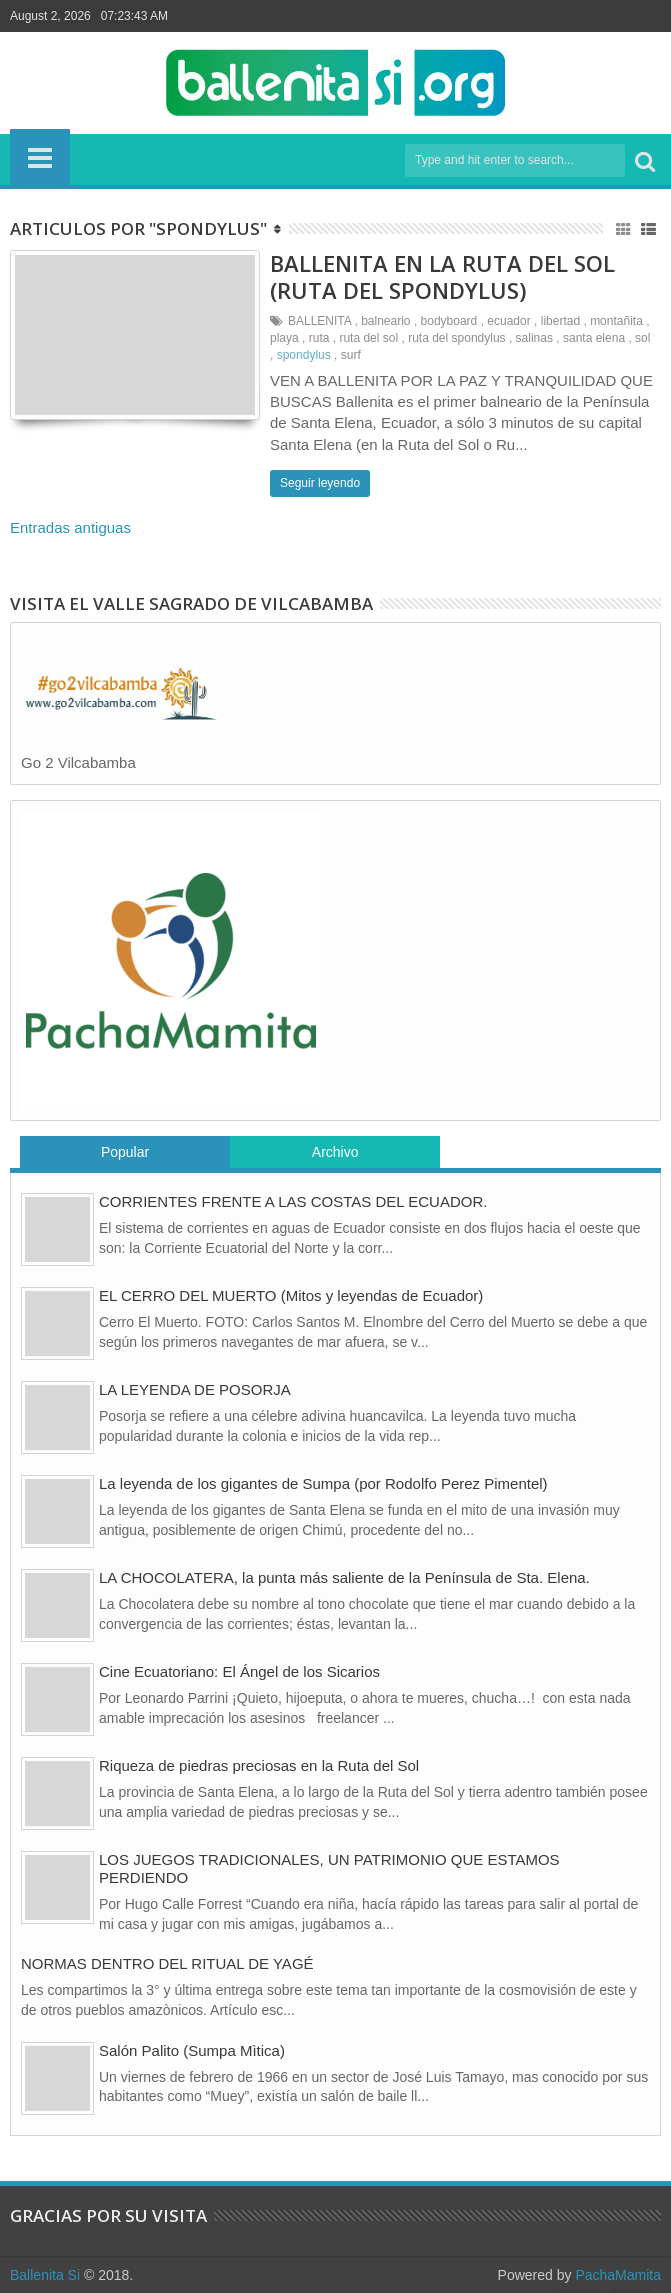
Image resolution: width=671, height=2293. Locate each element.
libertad (560, 321)
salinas (534, 338)
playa (284, 338)
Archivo (335, 1152)
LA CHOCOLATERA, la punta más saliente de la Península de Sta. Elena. (344, 1577)
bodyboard (449, 321)
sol (642, 338)
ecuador (508, 321)
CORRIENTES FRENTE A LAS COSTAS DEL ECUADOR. (293, 1201)
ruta (319, 338)
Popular (125, 1152)
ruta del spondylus (456, 338)
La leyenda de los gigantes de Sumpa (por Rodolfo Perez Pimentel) (323, 1483)
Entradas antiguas (70, 527)
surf (351, 355)
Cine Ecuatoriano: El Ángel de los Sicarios (239, 1671)
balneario (385, 321)
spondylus (304, 355)
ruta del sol (368, 338)
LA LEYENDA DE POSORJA (195, 1389)
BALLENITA (319, 321)
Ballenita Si (45, 2275)
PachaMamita (618, 2275)
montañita (616, 321)
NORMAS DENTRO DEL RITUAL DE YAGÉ (167, 1963)
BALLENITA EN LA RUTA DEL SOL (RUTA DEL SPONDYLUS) (442, 276)
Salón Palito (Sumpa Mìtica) (192, 2050)
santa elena (594, 338)
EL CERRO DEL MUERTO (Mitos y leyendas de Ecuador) (291, 1295)
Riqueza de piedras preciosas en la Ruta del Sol (259, 1765)
